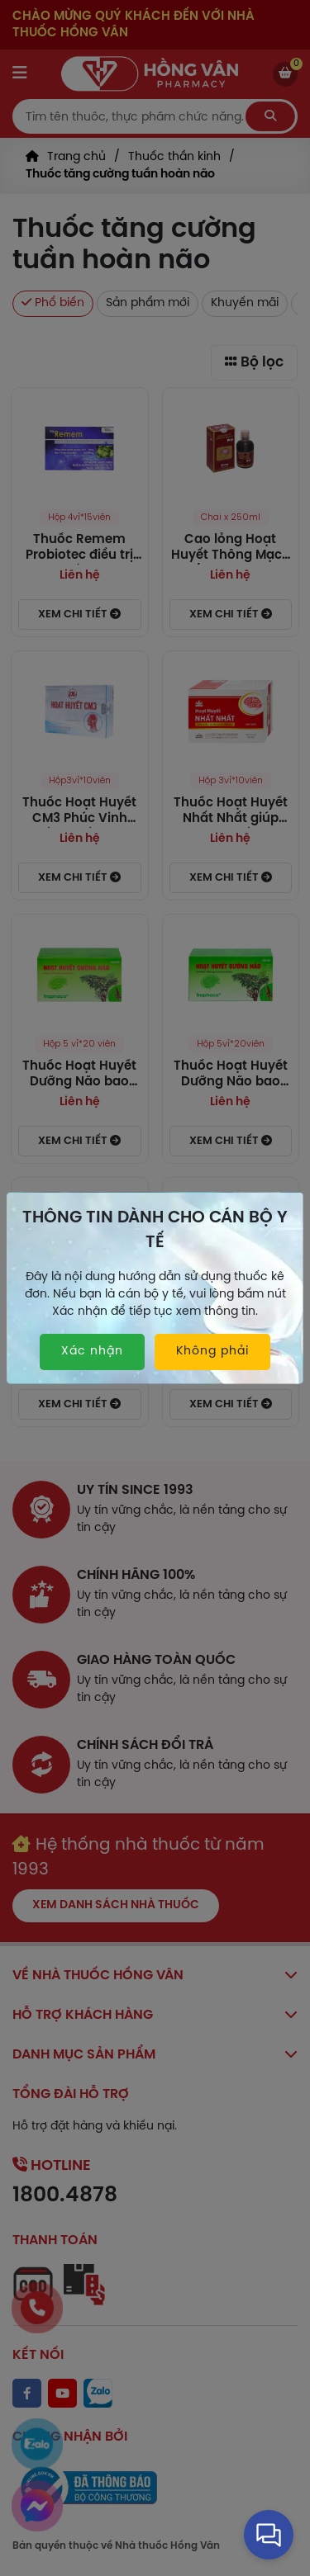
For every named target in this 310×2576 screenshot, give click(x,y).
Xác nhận (92, 1351)
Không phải (212, 1351)
